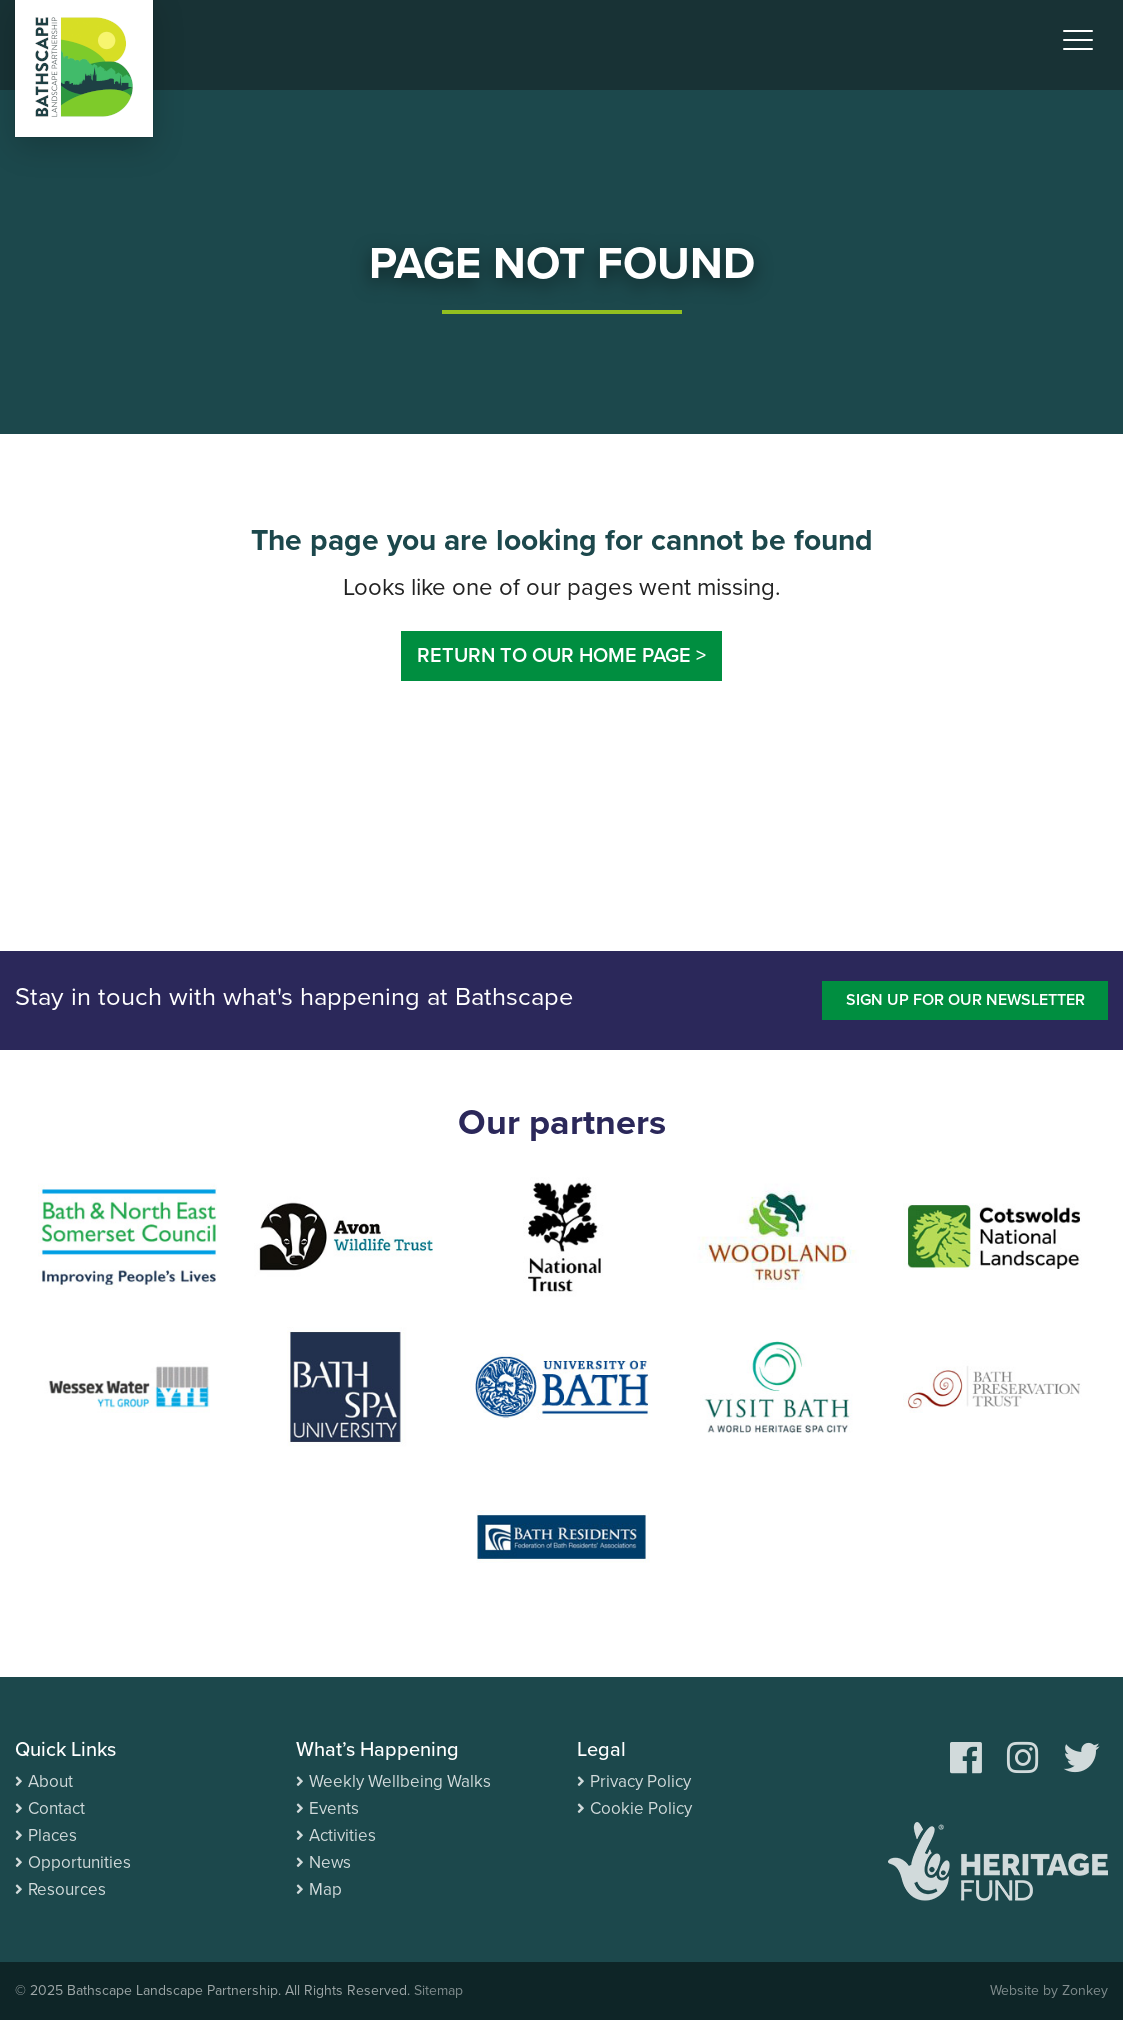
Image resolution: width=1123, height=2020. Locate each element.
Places (52, 1835)
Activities (342, 1835)
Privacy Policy (640, 1781)
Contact (56, 1808)
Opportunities (79, 1862)
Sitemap (438, 1990)
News (330, 1862)
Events (334, 1808)
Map (325, 1889)
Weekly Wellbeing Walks (400, 1781)
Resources (67, 1889)
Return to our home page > (561, 656)
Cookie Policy (641, 1808)
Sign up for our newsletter (965, 1000)
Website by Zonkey (1049, 1990)
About (50, 1781)
